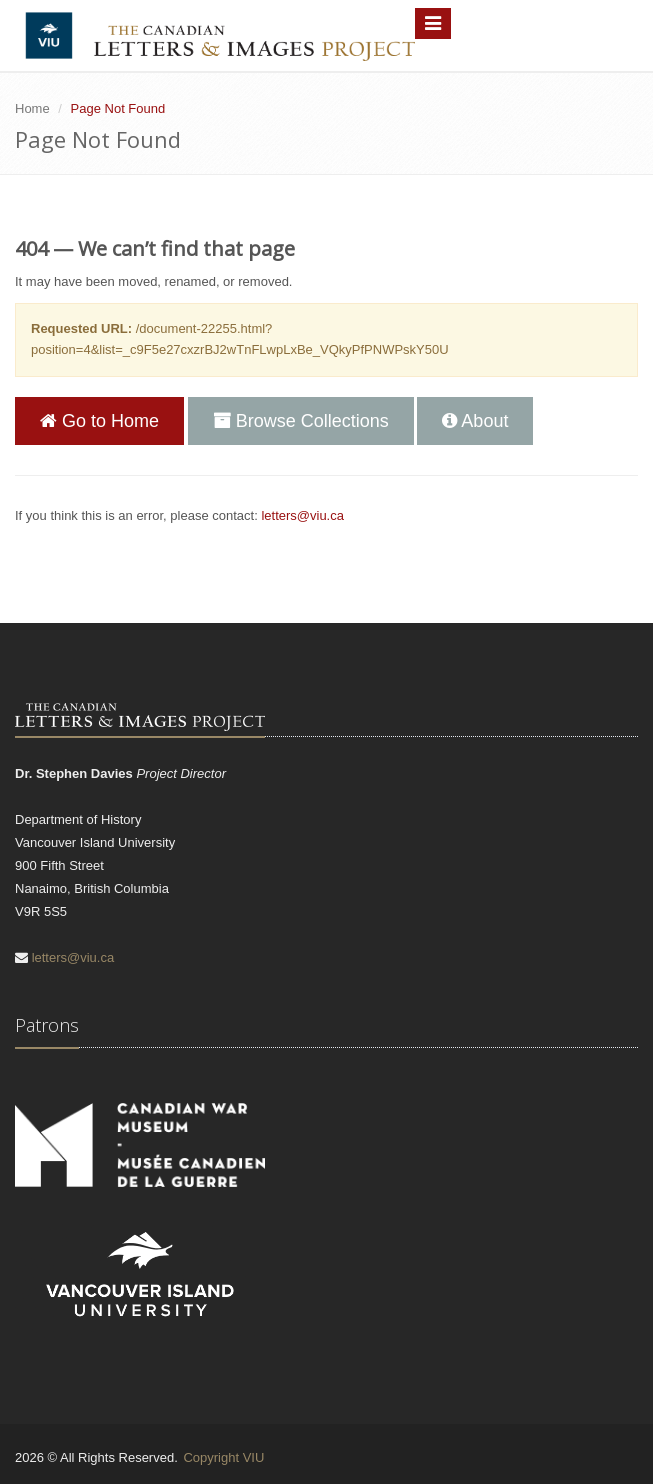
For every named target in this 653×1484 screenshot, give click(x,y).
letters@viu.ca (302, 515)
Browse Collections (301, 421)
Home (32, 108)
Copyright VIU (223, 1457)
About (475, 421)
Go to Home (99, 421)
